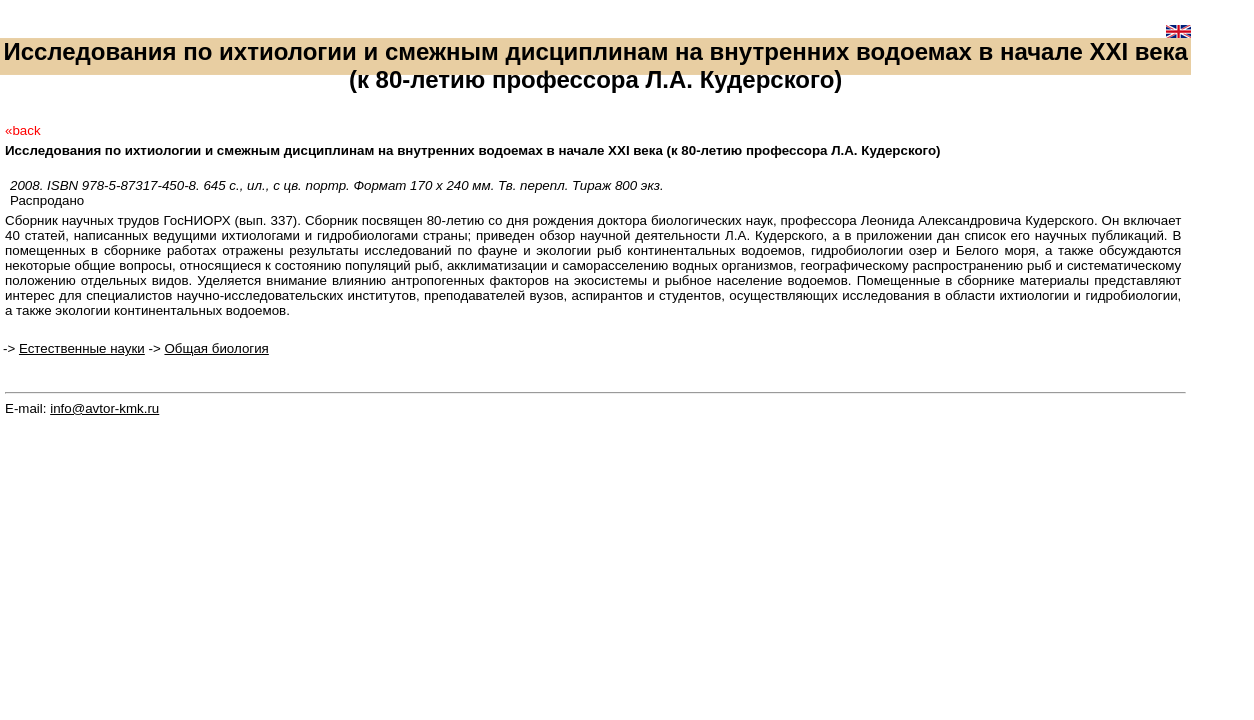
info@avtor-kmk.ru (104, 408)
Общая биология (216, 348)
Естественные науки (82, 348)
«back (23, 130)
